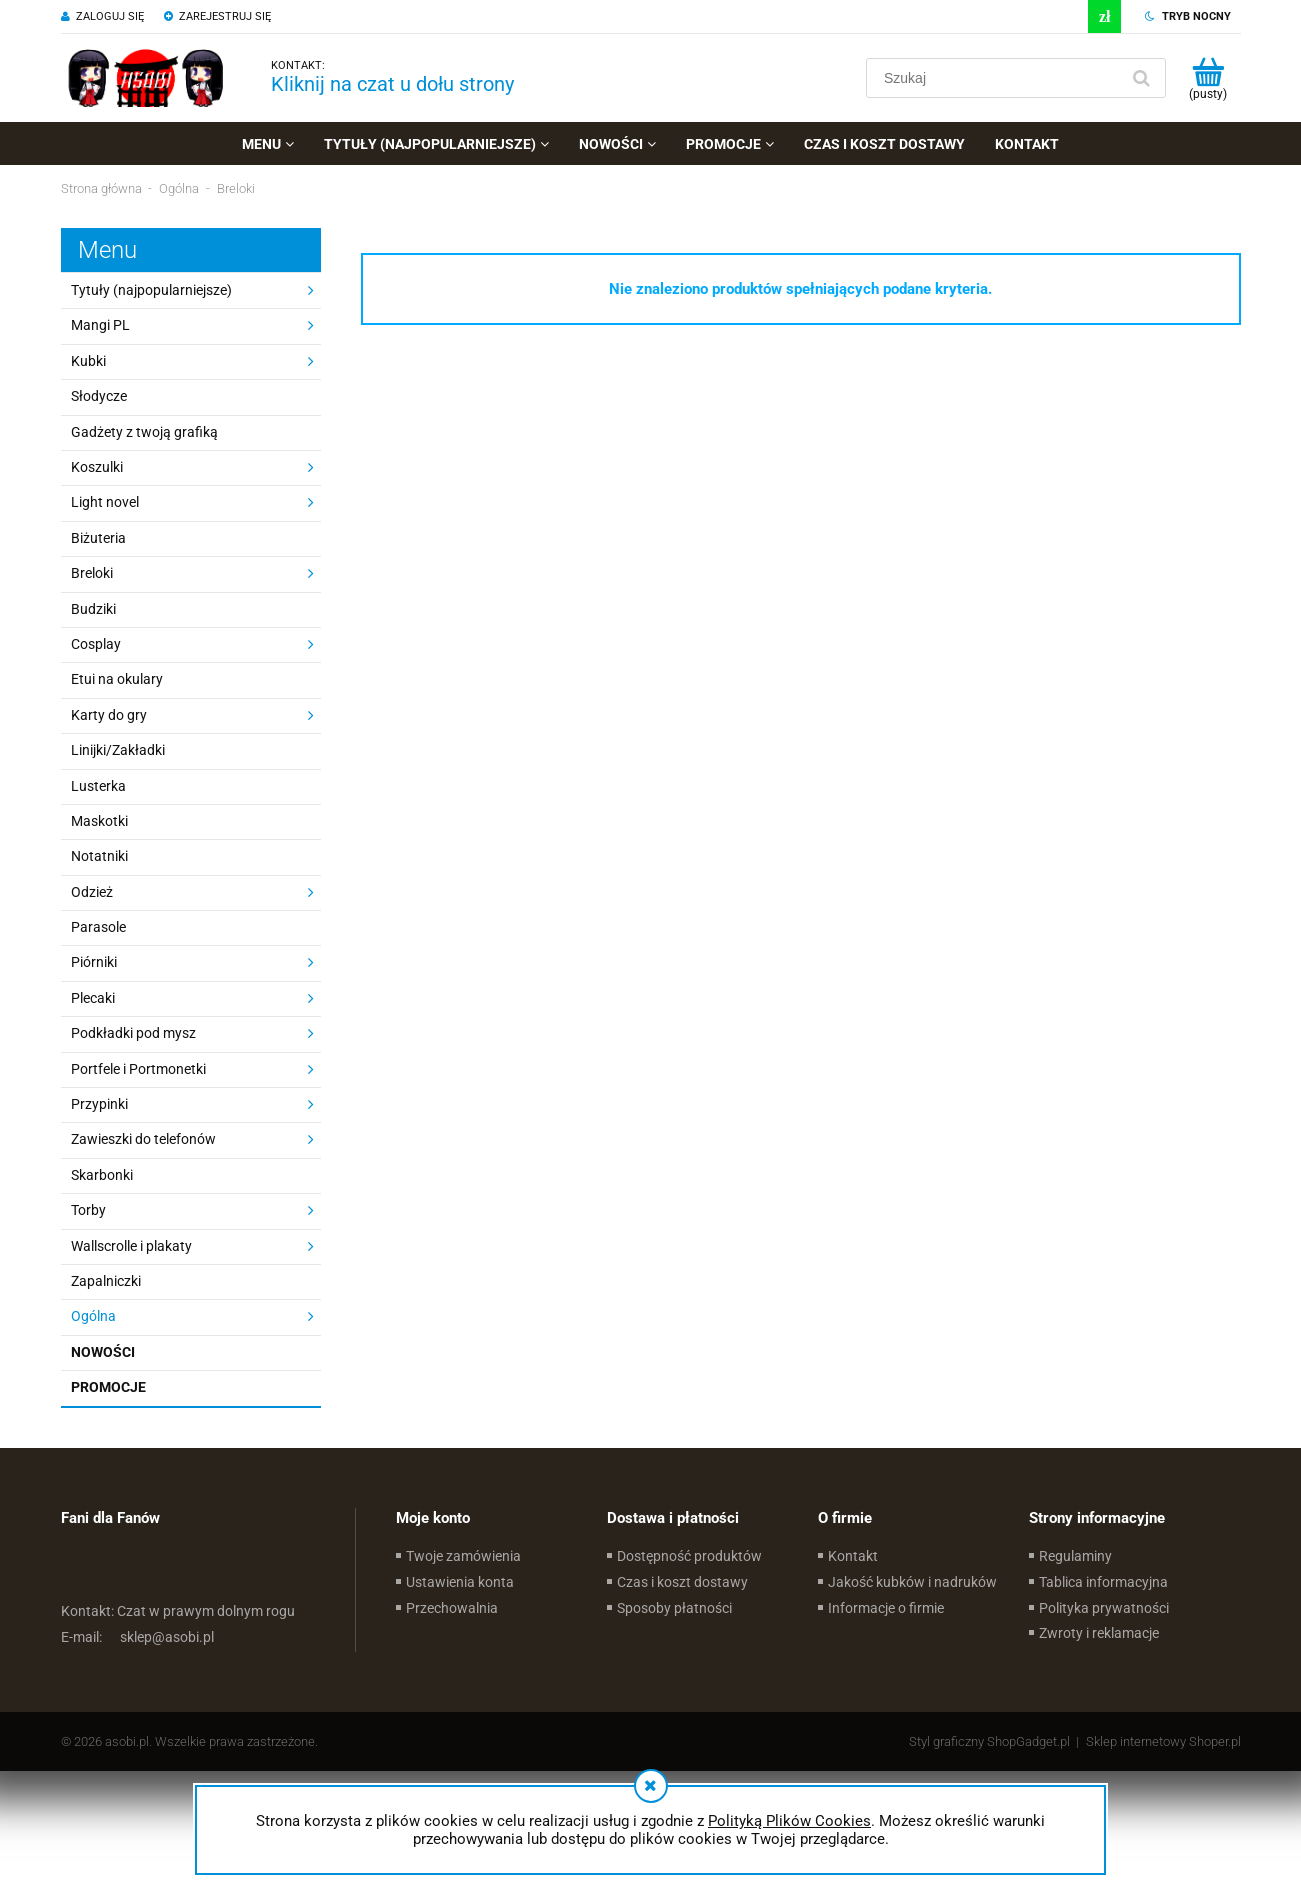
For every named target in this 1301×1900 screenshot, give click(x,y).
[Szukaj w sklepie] (996, 78)
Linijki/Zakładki (118, 750)
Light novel (105, 502)
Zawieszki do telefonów (143, 1139)
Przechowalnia (452, 1608)
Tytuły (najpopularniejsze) (151, 290)
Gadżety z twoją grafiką (144, 432)
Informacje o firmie (886, 1608)
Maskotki (99, 821)
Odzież (92, 892)
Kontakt (853, 1556)
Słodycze (99, 396)
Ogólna (93, 1316)
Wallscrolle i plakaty (131, 1246)
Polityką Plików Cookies (789, 1821)
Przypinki (99, 1104)
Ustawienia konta (460, 1582)
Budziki (93, 609)
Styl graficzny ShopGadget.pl (989, 1741)
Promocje (108, 1387)
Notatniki (99, 856)
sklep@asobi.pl (137, 1637)
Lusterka (98, 786)
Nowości (103, 1352)
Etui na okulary (117, 679)
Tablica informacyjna (1103, 1582)
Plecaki (93, 998)
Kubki (88, 361)
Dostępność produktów (689, 1556)
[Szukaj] (1142, 78)
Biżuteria (98, 538)
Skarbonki (102, 1175)
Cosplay (96, 644)
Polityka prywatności (1104, 1608)
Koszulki (97, 467)
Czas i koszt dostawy (682, 1582)
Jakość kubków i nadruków (912, 1582)
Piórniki (94, 962)
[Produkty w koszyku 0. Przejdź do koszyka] (1208, 78)
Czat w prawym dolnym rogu (178, 1611)
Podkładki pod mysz (133, 1033)
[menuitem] (268, 144)
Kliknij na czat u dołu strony (392, 84)
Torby (88, 1210)
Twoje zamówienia (463, 1556)
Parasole (98, 927)
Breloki (92, 573)
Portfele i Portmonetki (138, 1069)
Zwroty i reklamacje (1099, 1633)
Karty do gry (109, 715)
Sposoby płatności (674, 1608)
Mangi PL (100, 325)
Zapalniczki (106, 1281)
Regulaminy (1075, 1556)
